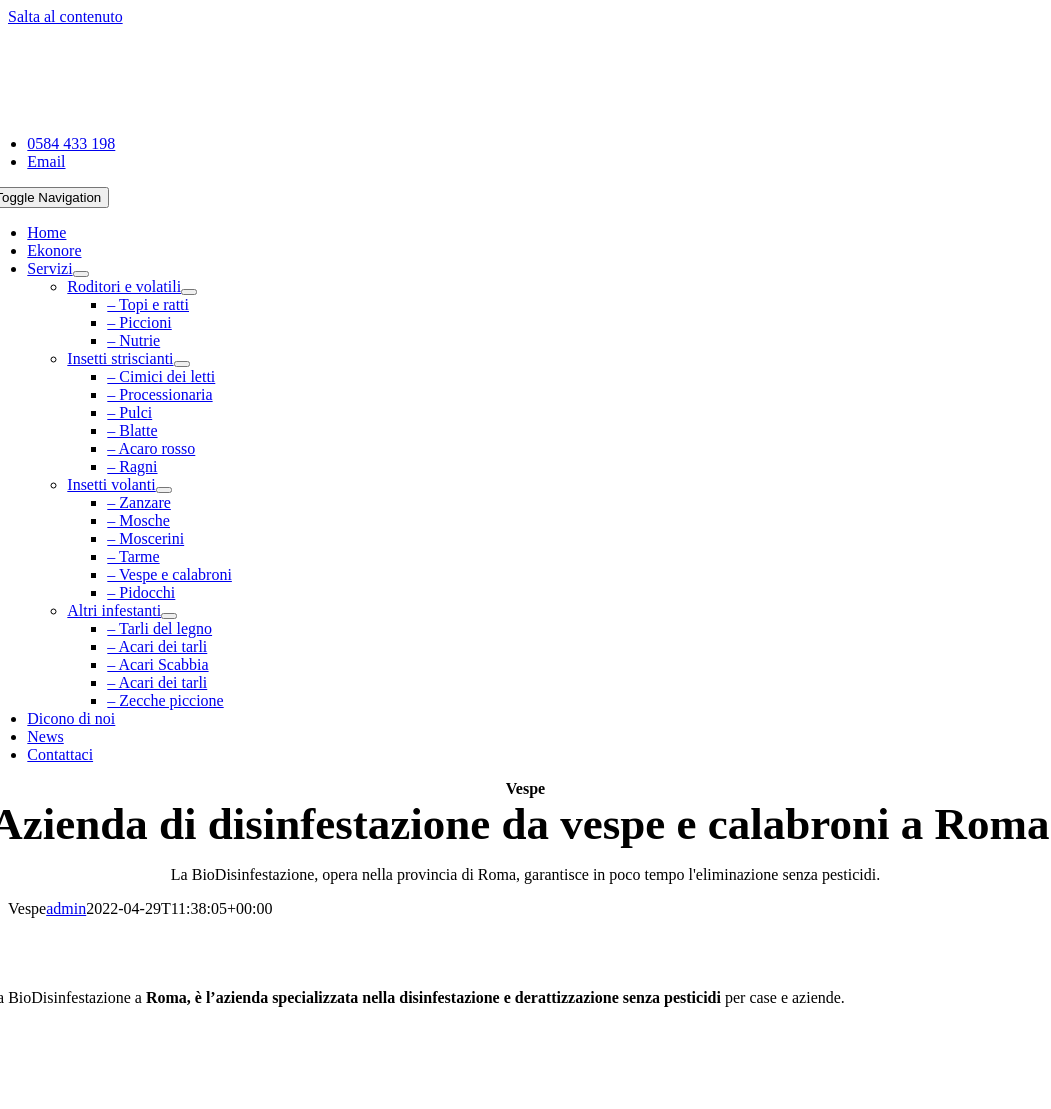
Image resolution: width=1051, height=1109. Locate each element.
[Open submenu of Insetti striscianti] (182, 364)
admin (66, 908)
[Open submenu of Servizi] (81, 274)
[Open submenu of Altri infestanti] (169, 616)
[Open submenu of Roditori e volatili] (189, 292)
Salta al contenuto (65, 16)
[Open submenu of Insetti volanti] (164, 490)
